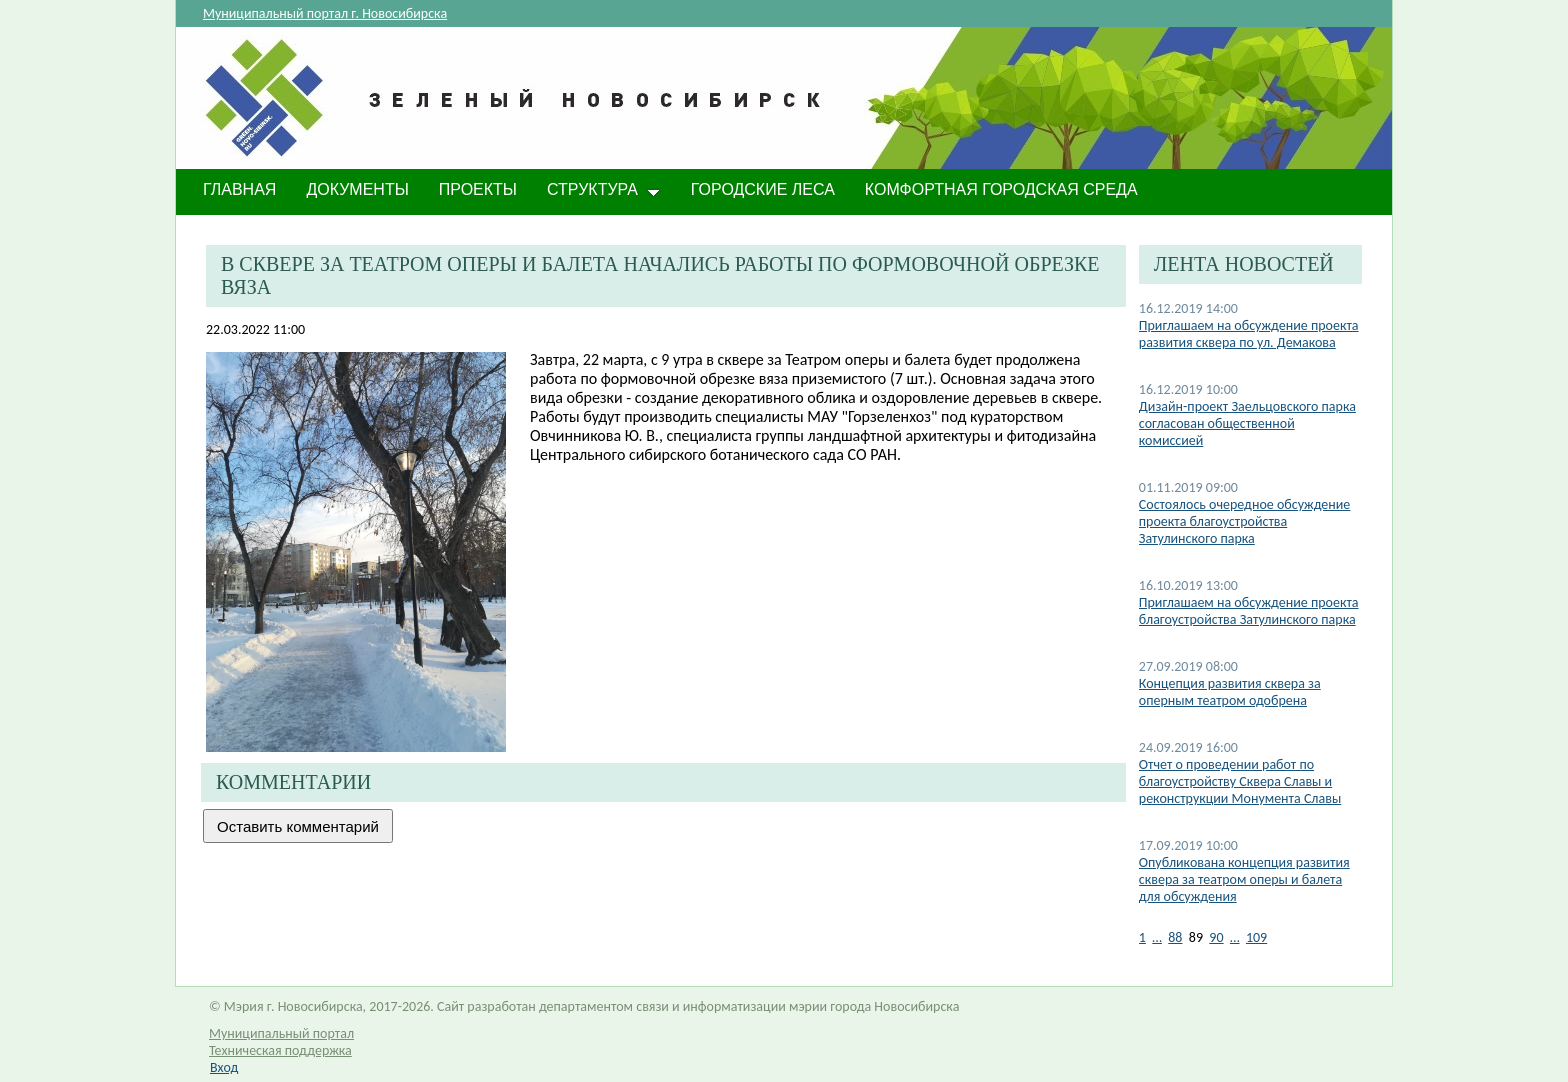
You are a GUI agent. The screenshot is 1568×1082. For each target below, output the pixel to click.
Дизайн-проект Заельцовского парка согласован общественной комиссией (1247, 423)
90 (1216, 937)
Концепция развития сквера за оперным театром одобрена (1230, 692)
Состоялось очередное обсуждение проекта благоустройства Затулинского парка (1245, 521)
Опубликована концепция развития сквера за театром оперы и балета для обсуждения (1244, 879)
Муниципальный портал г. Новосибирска (325, 13)
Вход (224, 1067)
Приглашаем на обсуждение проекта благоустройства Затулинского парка (1249, 611)
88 (1175, 937)
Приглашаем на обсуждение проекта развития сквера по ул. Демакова (1249, 334)
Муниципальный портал (281, 1033)
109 (1256, 937)
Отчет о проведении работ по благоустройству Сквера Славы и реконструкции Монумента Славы (1240, 781)
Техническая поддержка (280, 1050)
